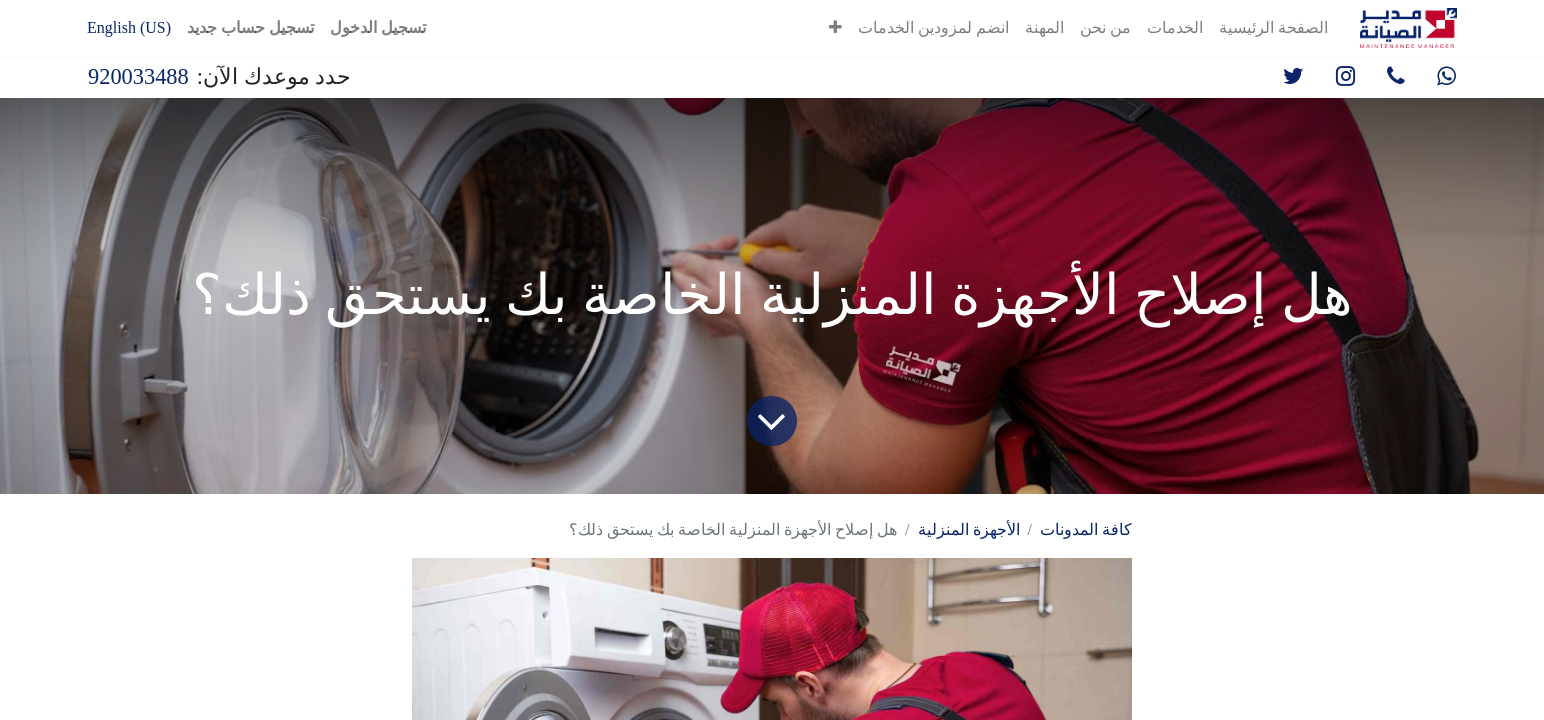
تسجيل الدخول (378, 27)
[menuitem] (1273, 28)
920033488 (138, 76)
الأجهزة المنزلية (969, 529)
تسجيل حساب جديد (250, 27)
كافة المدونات (1086, 529)
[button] (835, 28)
